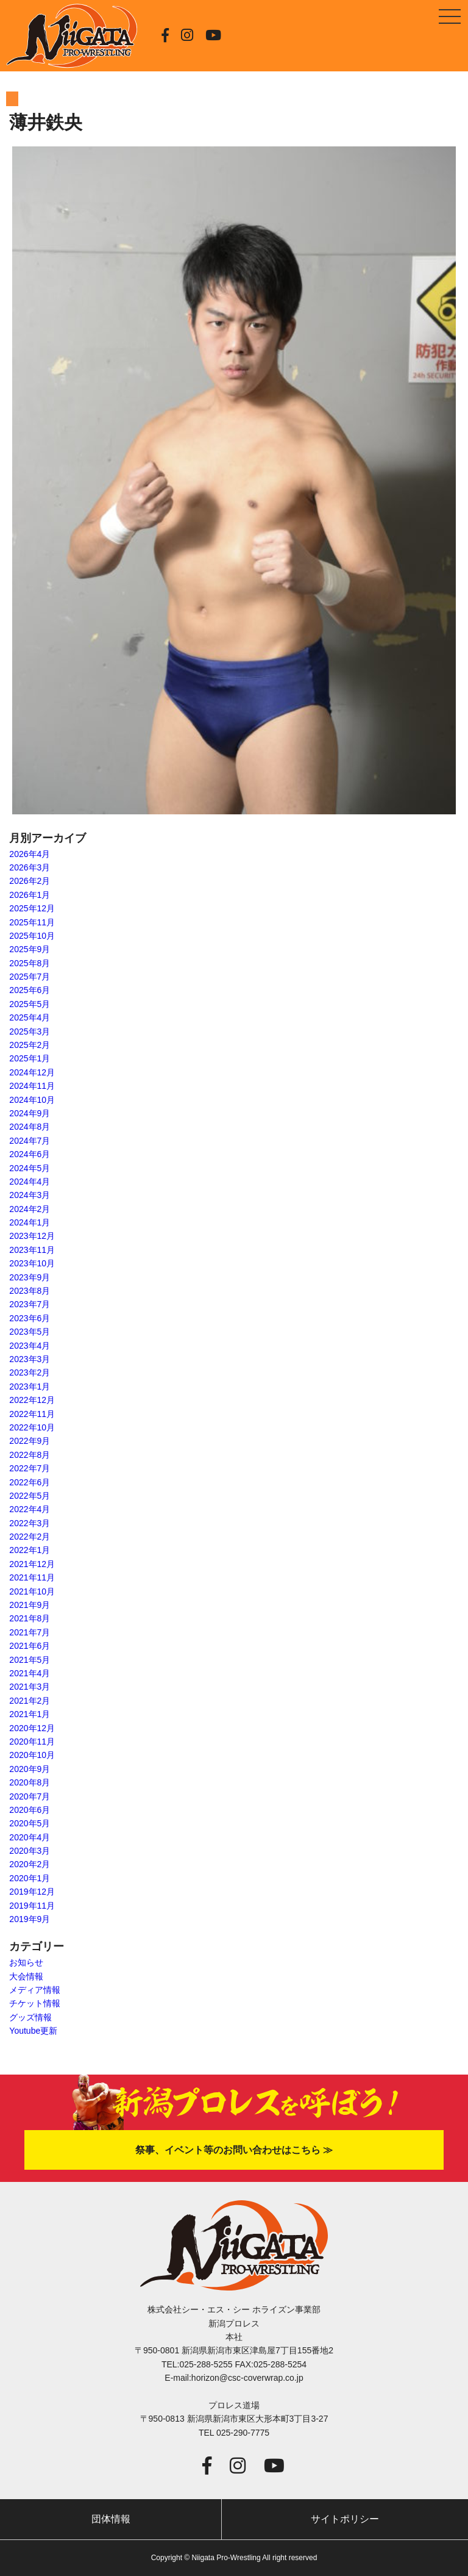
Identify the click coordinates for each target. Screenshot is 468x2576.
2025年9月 (29, 949)
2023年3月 (29, 1359)
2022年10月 (32, 1427)
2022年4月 (29, 1509)
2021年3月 (29, 1687)
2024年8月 (29, 1127)
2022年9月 (29, 1441)
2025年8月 (29, 963)
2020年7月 (29, 1796)
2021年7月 (29, 1632)
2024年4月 (29, 1181)
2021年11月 (32, 1577)
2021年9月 (29, 1605)
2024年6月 (29, 1154)
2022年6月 (29, 1482)
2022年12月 (32, 1400)
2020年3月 (29, 1851)
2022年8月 (29, 1455)
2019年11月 (32, 1905)
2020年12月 (32, 1728)
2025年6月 (29, 990)
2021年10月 (32, 1591)
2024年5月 (29, 1168)
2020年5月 (29, 1823)
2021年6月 (29, 1646)
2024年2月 (29, 1209)
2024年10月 (32, 1100)
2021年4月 (29, 1673)
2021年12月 (32, 1564)
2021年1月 (29, 1714)
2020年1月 (29, 1878)
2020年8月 (29, 1782)
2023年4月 (29, 1346)
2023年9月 (29, 1277)
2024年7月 (29, 1141)
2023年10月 (32, 1263)
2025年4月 (29, 1017)
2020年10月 (32, 1755)
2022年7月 (29, 1468)
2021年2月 (29, 1701)
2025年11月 (32, 922)
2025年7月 (29, 976)
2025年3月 (29, 1031)
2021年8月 (29, 1618)
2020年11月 (32, 1741)
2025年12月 (32, 908)
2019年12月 (32, 1891)
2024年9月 (29, 1113)
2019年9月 (29, 1919)
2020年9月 (29, 1769)
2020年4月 (29, 1837)
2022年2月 (29, 1536)
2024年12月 (32, 1072)
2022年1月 (29, 1550)
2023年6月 (29, 1318)
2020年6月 (29, 1810)
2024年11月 (32, 1086)
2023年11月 (32, 1250)
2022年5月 (29, 1496)
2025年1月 (29, 1058)
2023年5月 (29, 1331)
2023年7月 (29, 1304)
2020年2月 (29, 1864)
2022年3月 (29, 1523)
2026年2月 (29, 881)
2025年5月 (29, 1004)
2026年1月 (29, 895)
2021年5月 (29, 1660)
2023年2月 (29, 1372)
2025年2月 (29, 1045)
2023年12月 (32, 1236)
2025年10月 (32, 936)
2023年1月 (29, 1386)
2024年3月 (29, 1195)
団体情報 (110, 2519)
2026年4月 (29, 854)
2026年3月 (29, 867)
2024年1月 (29, 1222)
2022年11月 (32, 1414)
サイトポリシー (345, 2519)
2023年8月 (29, 1291)
